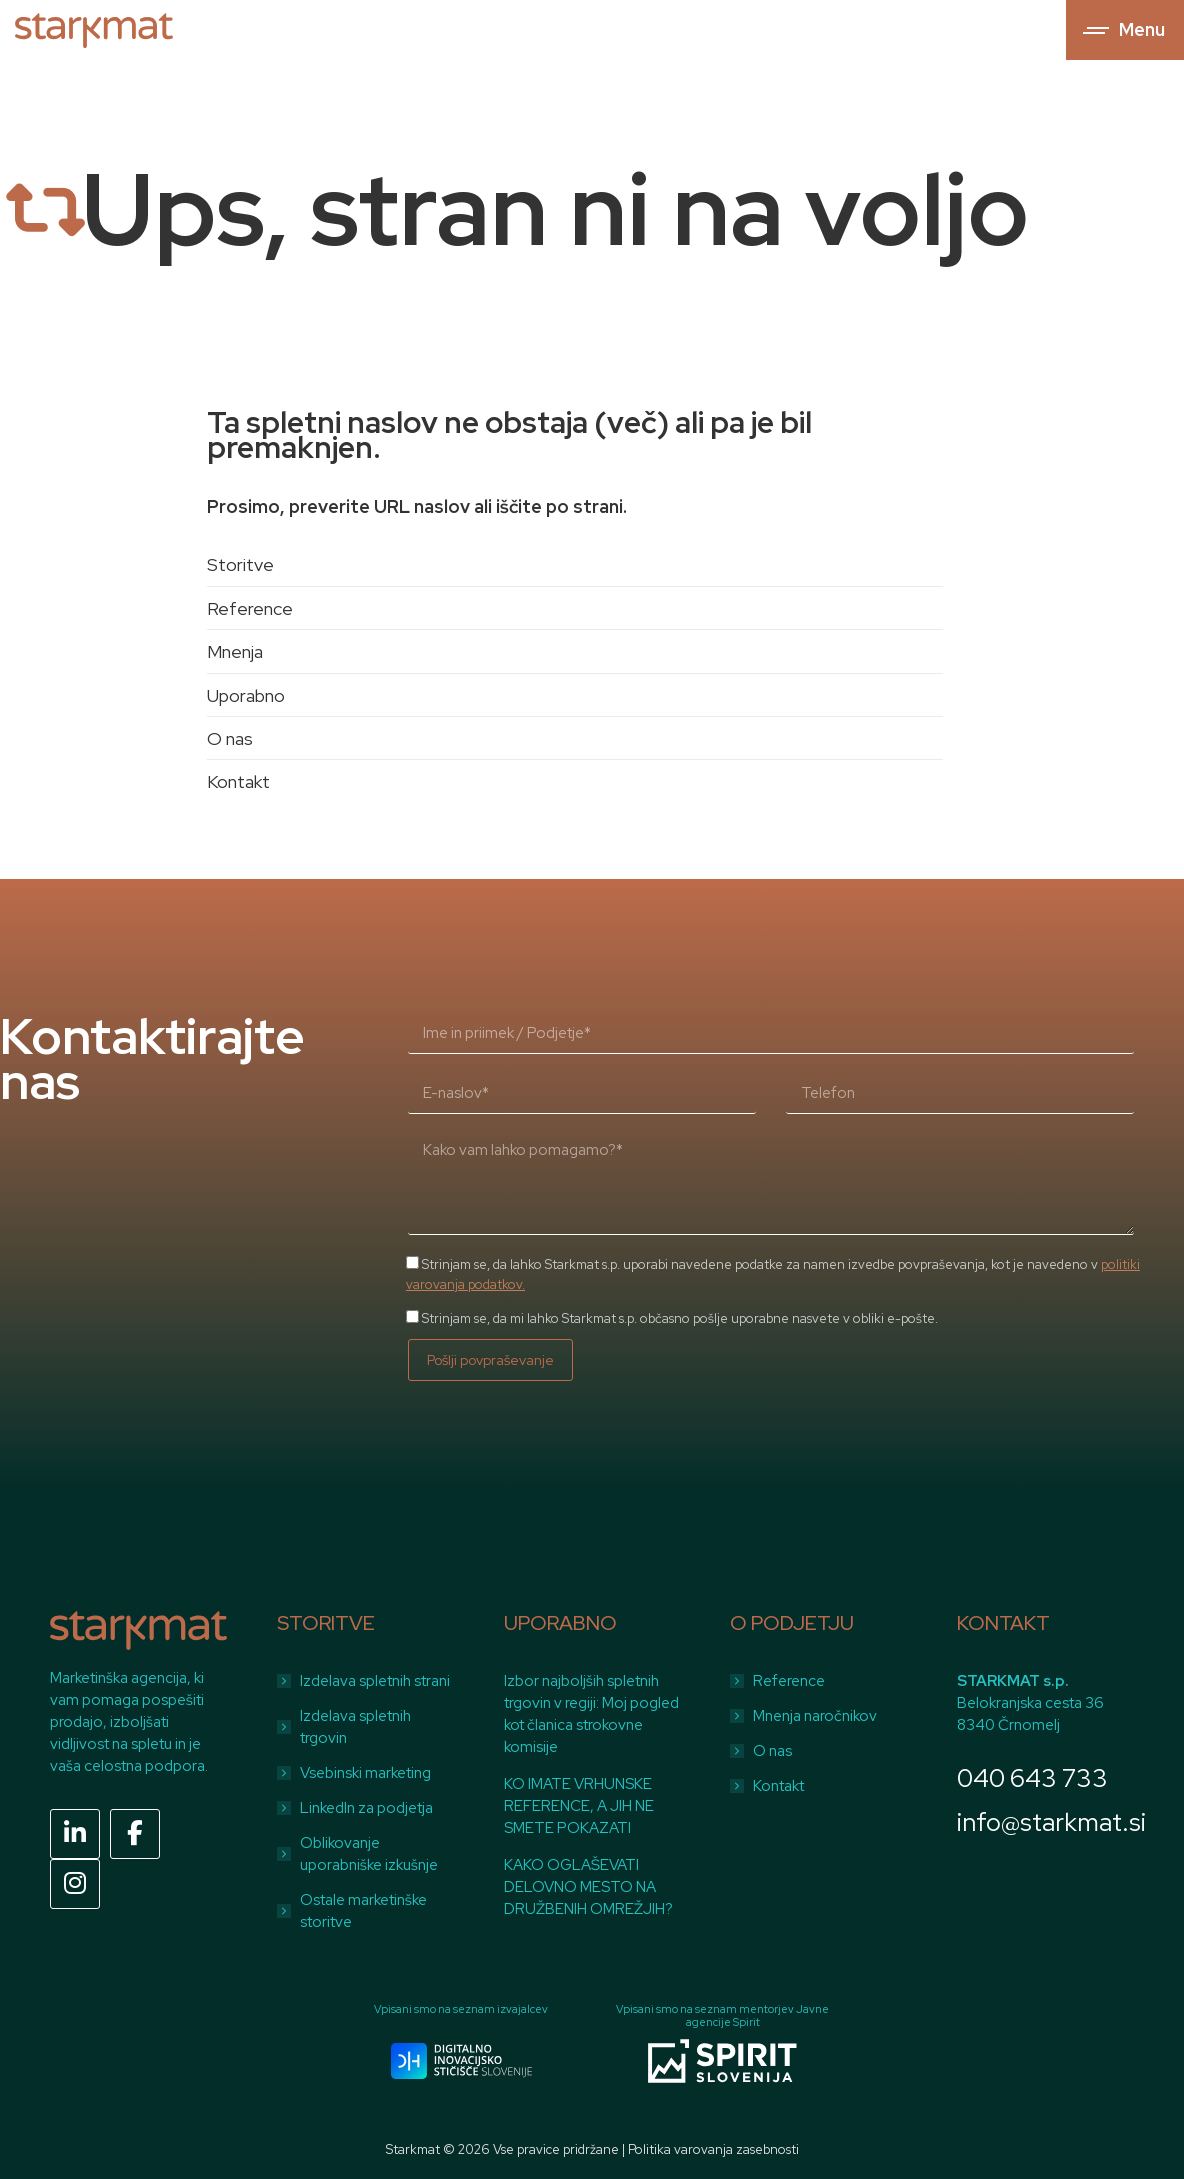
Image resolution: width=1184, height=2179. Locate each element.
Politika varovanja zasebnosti (713, 2149)
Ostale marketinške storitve (363, 1911)
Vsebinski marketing (365, 1773)
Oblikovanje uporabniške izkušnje (369, 1854)
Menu (1142, 30)
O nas (230, 738)
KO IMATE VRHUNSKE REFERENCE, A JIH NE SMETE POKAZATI (579, 1806)
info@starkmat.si (1051, 1822)
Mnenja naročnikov (815, 1716)
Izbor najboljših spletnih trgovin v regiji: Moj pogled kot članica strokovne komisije (591, 1714)
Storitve (240, 564)
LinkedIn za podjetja (366, 1808)
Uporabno (246, 695)
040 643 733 (1032, 1778)
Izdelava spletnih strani (375, 1681)
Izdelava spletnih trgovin (355, 1727)
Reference (250, 608)
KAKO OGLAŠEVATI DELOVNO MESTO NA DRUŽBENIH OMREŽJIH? (588, 1887)
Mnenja (235, 651)
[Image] (461, 2061)
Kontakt (238, 781)
